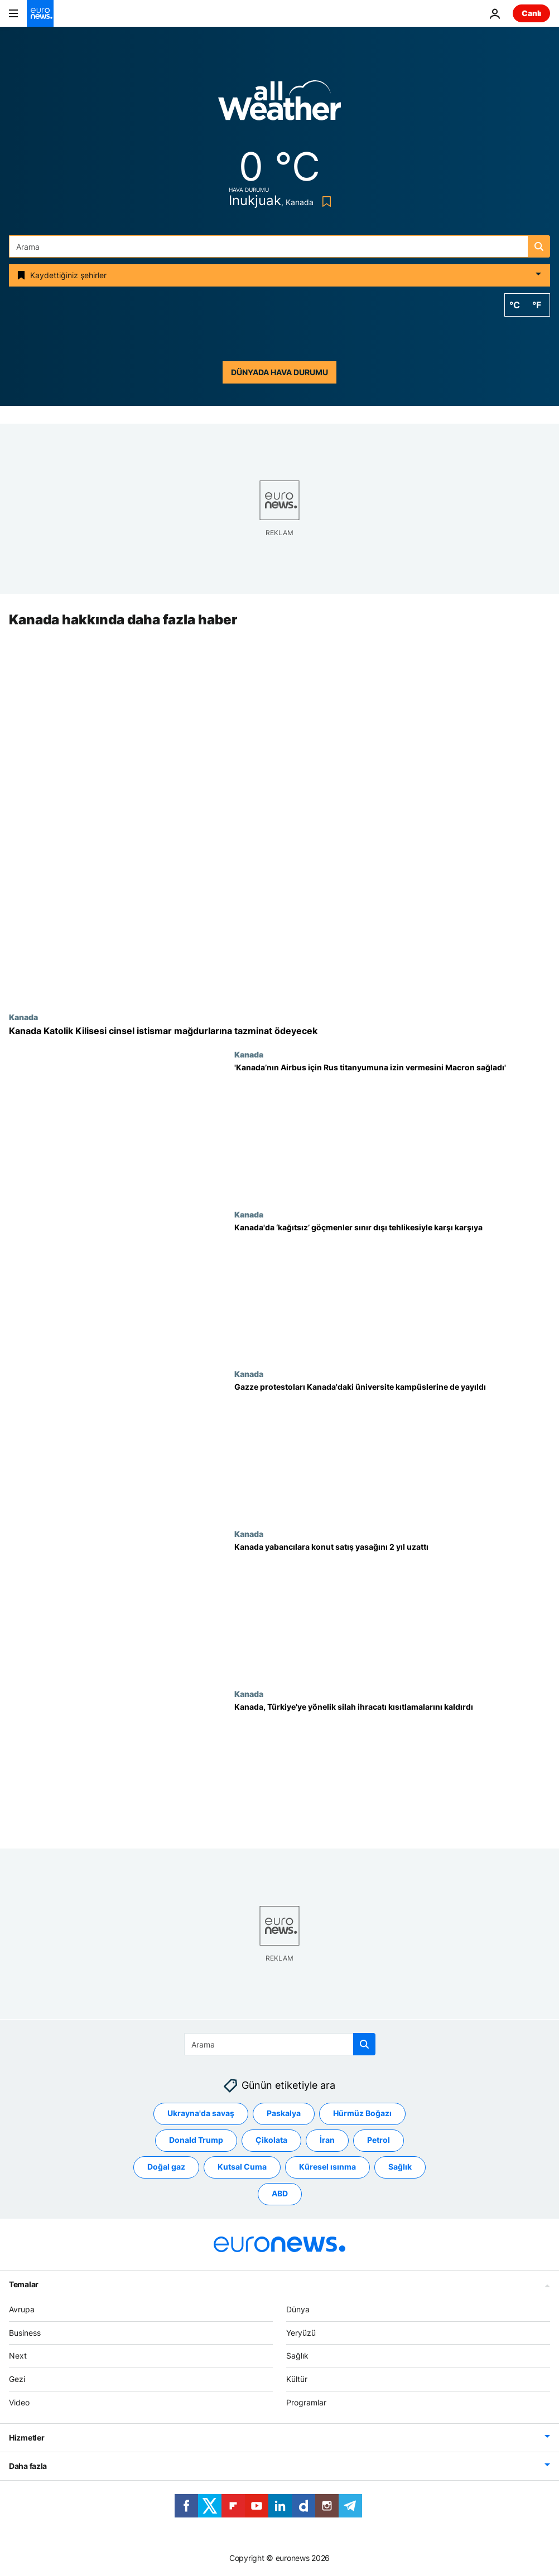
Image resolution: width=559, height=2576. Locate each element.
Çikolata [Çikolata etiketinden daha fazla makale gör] (271, 2140)
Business (25, 2332)
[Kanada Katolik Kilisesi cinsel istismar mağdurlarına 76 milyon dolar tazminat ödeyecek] (279, 1031)
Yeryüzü (301, 2332)
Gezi (17, 2379)
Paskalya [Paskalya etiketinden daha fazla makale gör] (284, 2113)
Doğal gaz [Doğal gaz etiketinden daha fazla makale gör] (166, 2166)
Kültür (296, 2379)
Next (18, 2355)
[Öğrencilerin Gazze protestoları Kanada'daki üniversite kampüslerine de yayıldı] (392, 1449)
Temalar (23, 2283)
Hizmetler (26, 2437)
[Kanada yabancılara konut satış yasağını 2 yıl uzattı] (392, 1609)
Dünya (298, 2308)
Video (19, 2402)
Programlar (306, 2402)
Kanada (23, 1016)
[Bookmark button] (324, 201)
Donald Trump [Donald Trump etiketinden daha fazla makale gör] (196, 2140)
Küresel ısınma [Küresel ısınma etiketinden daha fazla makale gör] (327, 2166)
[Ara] (279, 246)
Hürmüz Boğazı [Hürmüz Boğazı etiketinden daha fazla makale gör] (362, 2113)
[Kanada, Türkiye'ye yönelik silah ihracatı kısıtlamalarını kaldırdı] (392, 1769)
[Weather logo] (279, 104)
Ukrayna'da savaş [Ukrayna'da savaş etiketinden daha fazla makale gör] (200, 2113)
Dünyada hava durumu (279, 372)
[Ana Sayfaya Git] (40, 13)
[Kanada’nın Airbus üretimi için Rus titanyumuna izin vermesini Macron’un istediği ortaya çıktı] (392, 1129)
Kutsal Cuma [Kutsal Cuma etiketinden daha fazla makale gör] (242, 2166)
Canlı (531, 13)
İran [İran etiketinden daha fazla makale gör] (327, 2140)
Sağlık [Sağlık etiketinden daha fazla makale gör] (400, 2166)
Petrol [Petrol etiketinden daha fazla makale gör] (378, 2140)
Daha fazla (28, 2465)
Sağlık (297, 2355)
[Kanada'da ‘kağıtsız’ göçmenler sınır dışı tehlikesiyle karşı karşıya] (392, 1289)
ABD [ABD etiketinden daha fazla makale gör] (280, 2193)
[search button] (539, 246)
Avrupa (22, 2308)
